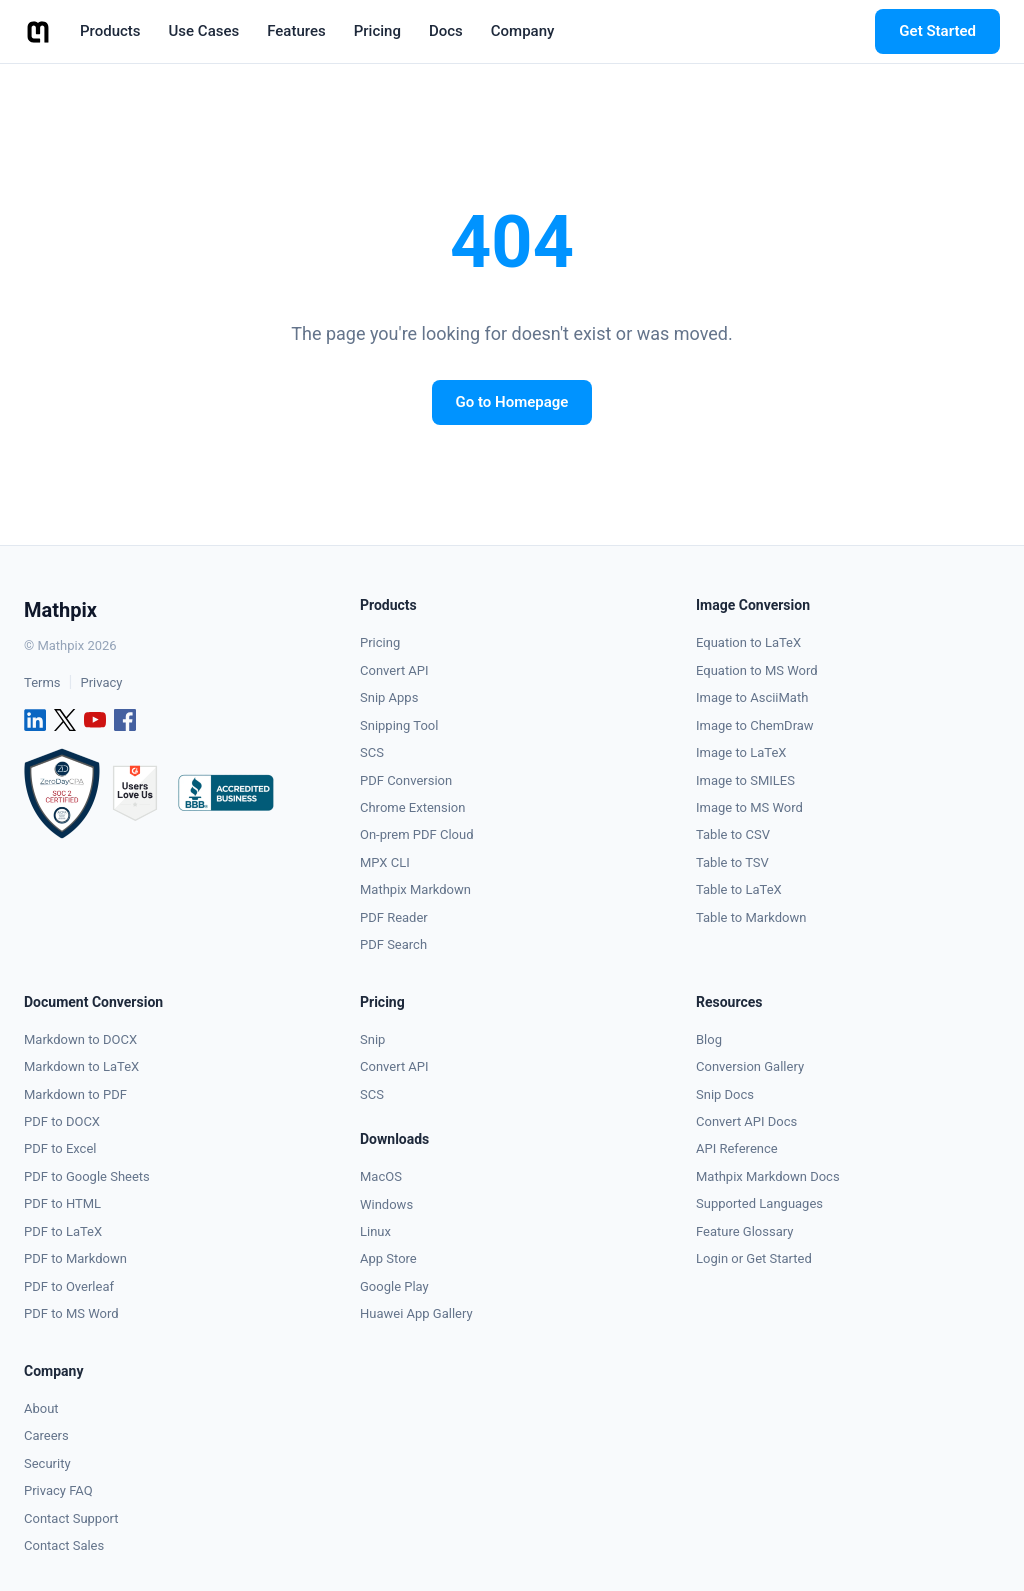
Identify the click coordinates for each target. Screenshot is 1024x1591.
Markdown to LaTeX (81, 1066)
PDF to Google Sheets (87, 1176)
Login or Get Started (754, 1258)
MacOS (381, 1176)
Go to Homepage (512, 402)
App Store (388, 1258)
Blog (709, 1039)
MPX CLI (385, 862)
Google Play (394, 1286)
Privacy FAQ (58, 1490)
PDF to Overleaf (69, 1286)
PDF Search (393, 944)
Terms (42, 682)
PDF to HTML (62, 1203)
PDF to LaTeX (63, 1231)
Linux (375, 1231)
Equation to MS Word (757, 670)
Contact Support (71, 1518)
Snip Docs (725, 1094)
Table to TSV (732, 862)
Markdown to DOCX (80, 1039)
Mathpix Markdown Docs (768, 1176)
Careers (46, 1435)
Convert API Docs (746, 1121)
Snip (372, 1039)
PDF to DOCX (62, 1121)
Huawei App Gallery (416, 1313)
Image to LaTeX (741, 752)
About (41, 1408)
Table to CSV (733, 834)
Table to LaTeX (739, 889)
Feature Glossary (744, 1231)
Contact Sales (64, 1545)
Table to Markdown (751, 917)
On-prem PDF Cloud (417, 834)
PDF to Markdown (75, 1258)
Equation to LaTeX (748, 642)
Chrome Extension (412, 807)
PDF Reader (394, 917)
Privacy (101, 682)
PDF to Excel (60, 1148)
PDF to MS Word (71, 1313)
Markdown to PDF (75, 1094)
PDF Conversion (406, 780)
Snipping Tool (399, 725)
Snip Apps (389, 697)
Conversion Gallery (750, 1066)
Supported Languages (759, 1203)
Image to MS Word (749, 807)
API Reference (737, 1148)
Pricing (380, 642)
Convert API (394, 670)
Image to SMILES (745, 780)
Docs (446, 31)
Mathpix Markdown (415, 889)
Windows (386, 1204)
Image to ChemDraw (755, 725)
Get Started (937, 31)
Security (47, 1463)
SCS (372, 752)
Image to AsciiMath (752, 697)
